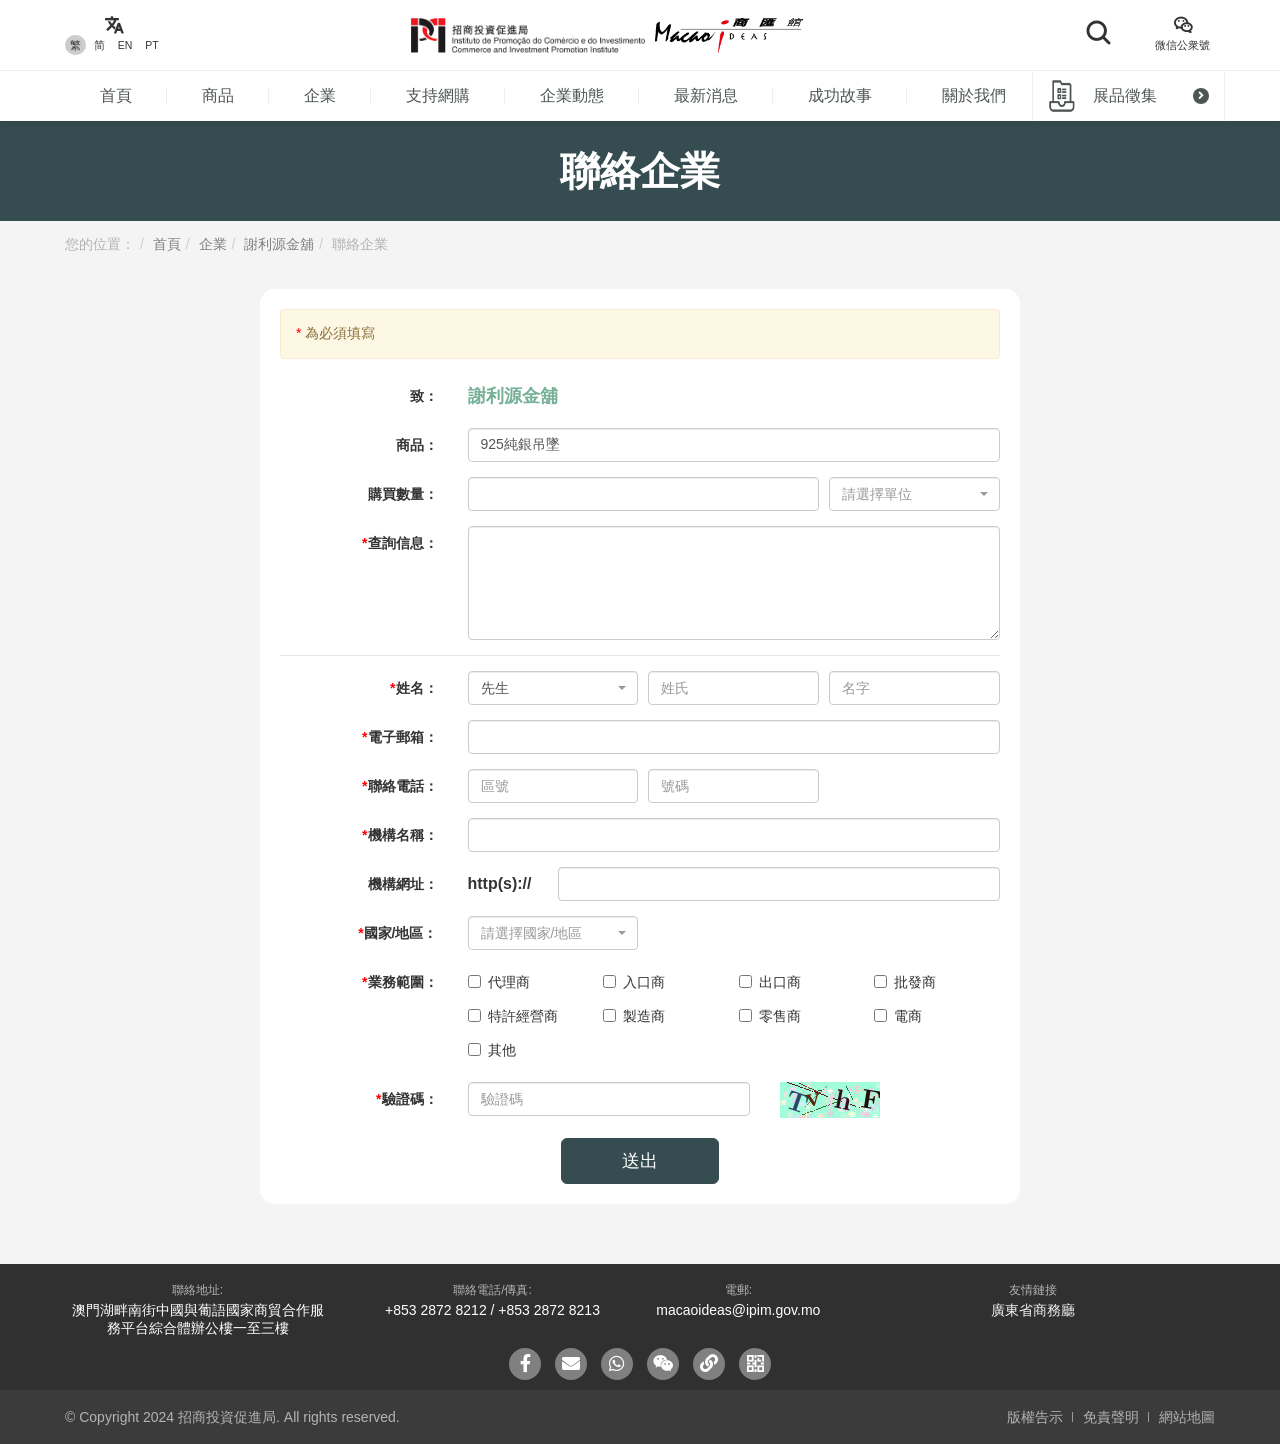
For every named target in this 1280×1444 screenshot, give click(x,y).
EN (125, 45)
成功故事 (840, 95)
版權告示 (1035, 1417)
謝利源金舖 (279, 244)
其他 (492, 1050)
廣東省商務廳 (1033, 1310)
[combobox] (914, 494)
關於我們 (974, 95)
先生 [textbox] (495, 688)
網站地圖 (1187, 1417)
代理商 (499, 982)
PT (151, 45)
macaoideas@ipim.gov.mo (738, 1310)
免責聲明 (1111, 1417)
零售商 (770, 1016)
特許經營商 (513, 1016)
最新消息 (706, 95)
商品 (218, 95)
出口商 (770, 982)
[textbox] (908, 494)
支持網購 (438, 95)
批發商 (905, 982)
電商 (898, 1016)
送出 (640, 1161)
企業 (320, 95)
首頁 (116, 95)
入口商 (634, 982)
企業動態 (572, 95)
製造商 (634, 1016)
